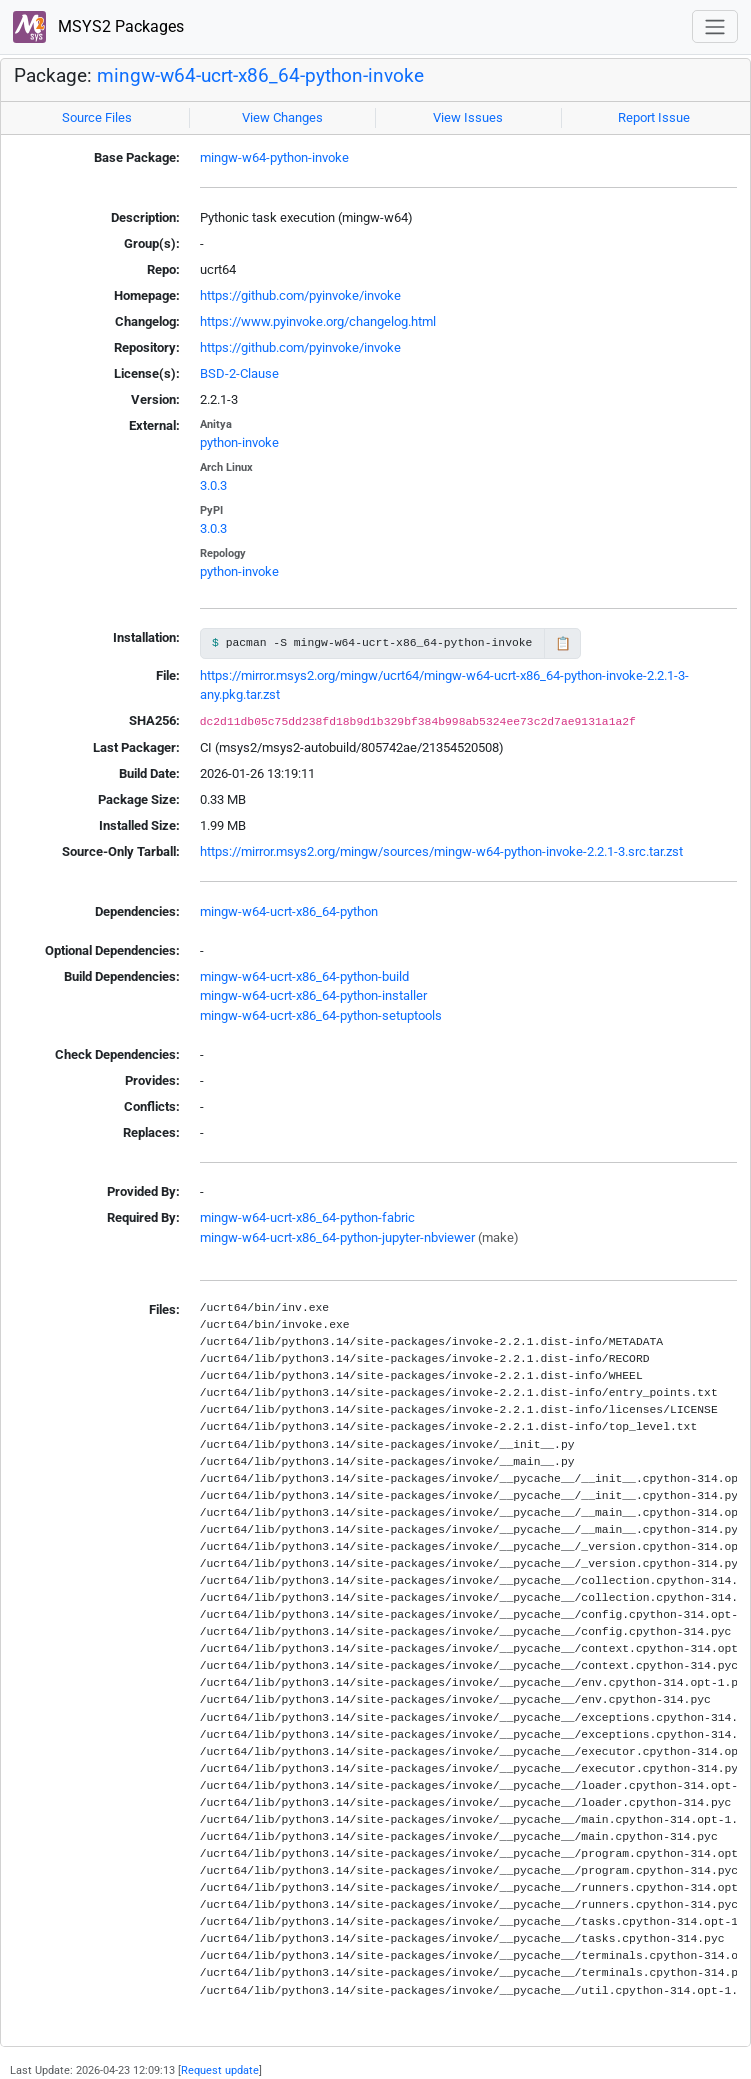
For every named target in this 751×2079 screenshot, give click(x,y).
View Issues (468, 117)
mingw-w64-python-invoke (274, 157)
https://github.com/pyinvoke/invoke (300, 295)
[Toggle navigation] (715, 26)
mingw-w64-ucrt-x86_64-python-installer (313, 995)
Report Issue (654, 117)
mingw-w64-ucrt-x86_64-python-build (304, 976)
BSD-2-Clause (239, 373)
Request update (220, 2070)
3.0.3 (213, 485)
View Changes (282, 117)
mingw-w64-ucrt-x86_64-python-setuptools (321, 1015)
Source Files (97, 117)
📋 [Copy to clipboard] (563, 643)
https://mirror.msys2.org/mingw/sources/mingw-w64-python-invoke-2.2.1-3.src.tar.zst (441, 851)
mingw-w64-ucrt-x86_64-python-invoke (260, 76)
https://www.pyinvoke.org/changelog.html (318, 321)
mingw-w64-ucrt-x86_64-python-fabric (307, 1217)
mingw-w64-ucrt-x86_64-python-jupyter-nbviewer (337, 1237)
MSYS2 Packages (98, 27)
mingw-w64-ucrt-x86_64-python (289, 911)
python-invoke (239, 442)
